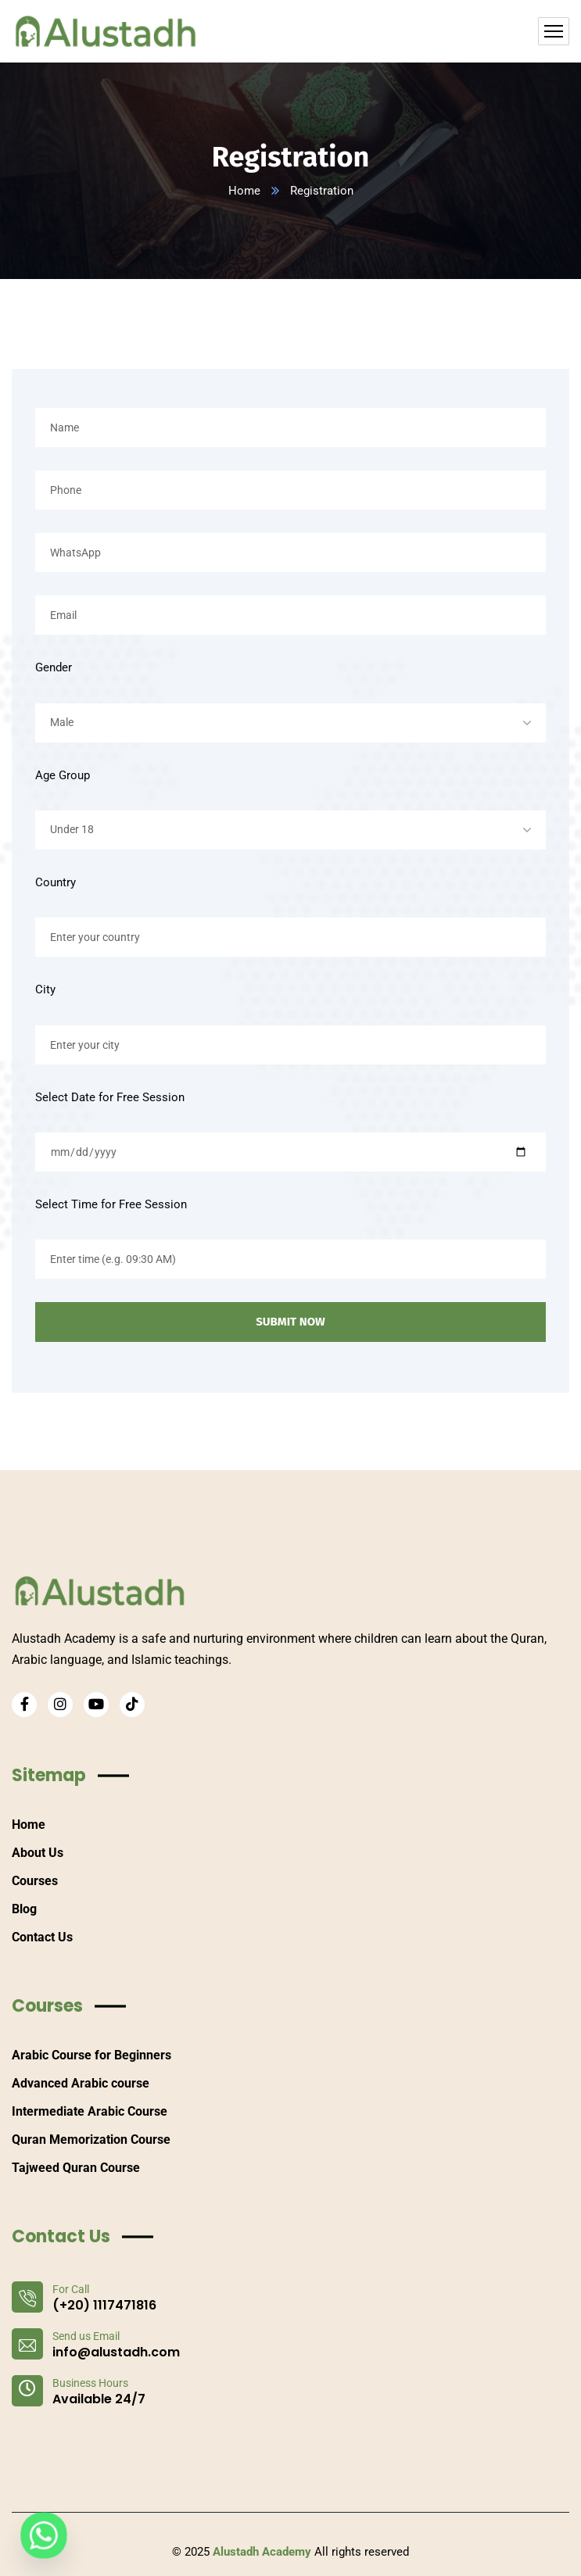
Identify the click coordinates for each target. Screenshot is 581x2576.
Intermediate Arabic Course (89, 2111)
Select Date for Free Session (110, 1097)
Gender (53, 667)
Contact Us (42, 1937)
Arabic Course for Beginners (91, 2055)
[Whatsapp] (44, 2535)
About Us (37, 1852)
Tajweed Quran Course (76, 2167)
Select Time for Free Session (111, 1204)
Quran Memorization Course (91, 2139)
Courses (35, 1880)
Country (55, 882)
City (45, 989)
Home (244, 191)
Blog (24, 1909)
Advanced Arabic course (80, 2083)
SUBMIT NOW (290, 1322)
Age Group (62, 775)
